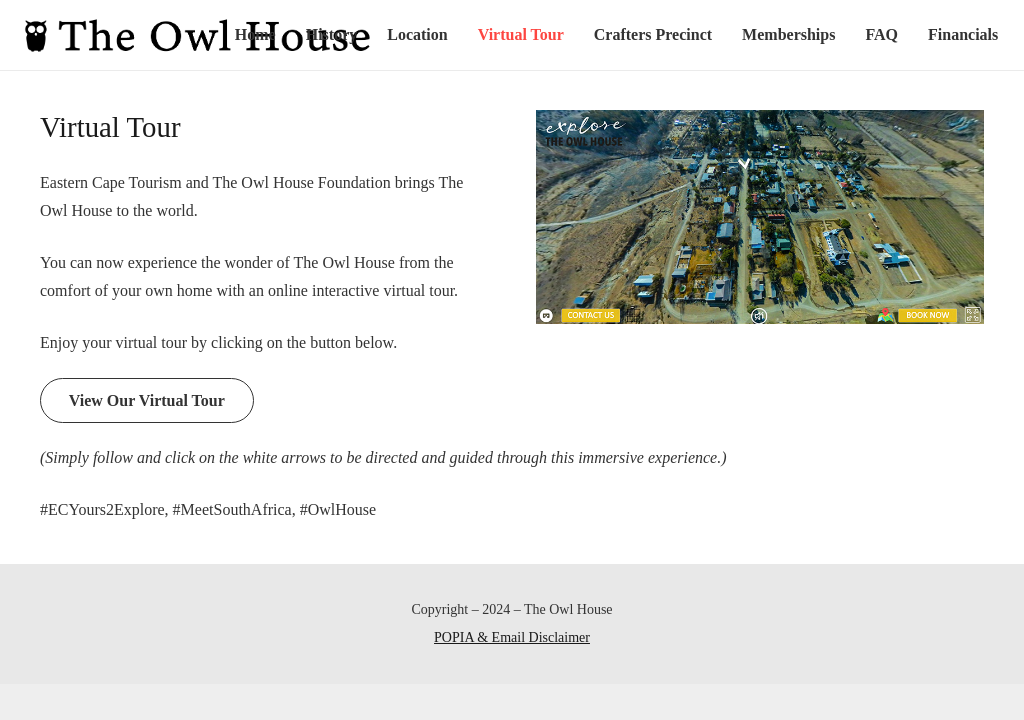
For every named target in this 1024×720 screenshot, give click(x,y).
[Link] (197, 35)
